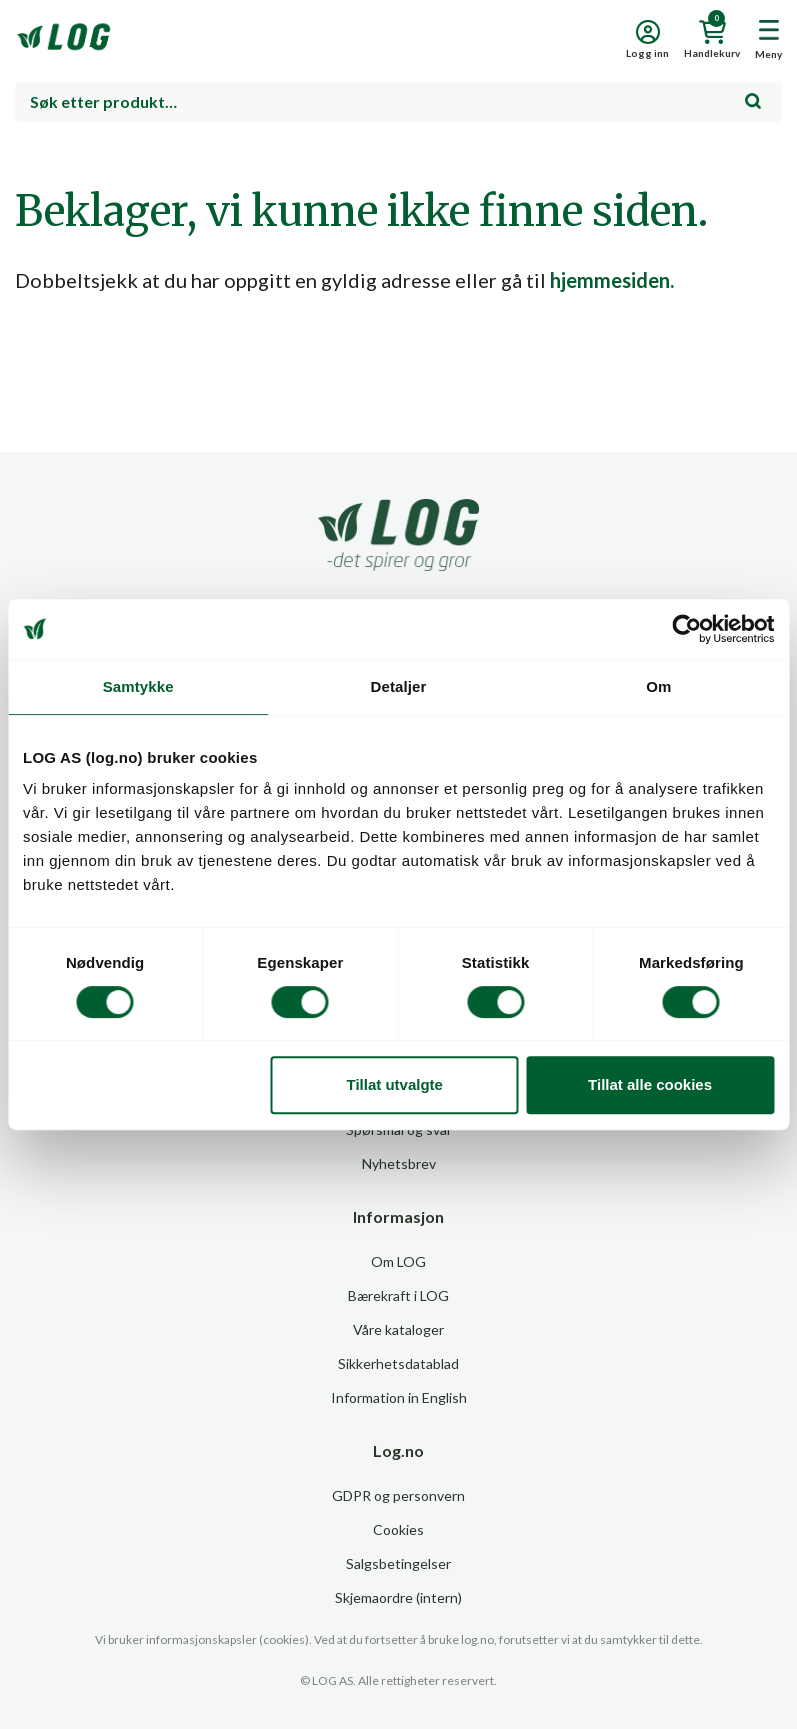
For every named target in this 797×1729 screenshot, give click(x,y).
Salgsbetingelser (398, 1563)
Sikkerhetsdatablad (398, 1363)
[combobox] (398, 102)
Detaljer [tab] (399, 686)
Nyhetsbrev (399, 1163)
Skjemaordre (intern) (398, 1597)
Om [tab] (658, 686)
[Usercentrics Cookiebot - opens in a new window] (686, 629)
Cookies (398, 1529)
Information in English (399, 1397)
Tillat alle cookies (650, 1084)
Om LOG (398, 1261)
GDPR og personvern (398, 1495)
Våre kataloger (398, 1329)
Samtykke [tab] (138, 686)
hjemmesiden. (612, 280)
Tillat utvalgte (395, 1084)
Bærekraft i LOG (398, 1295)
